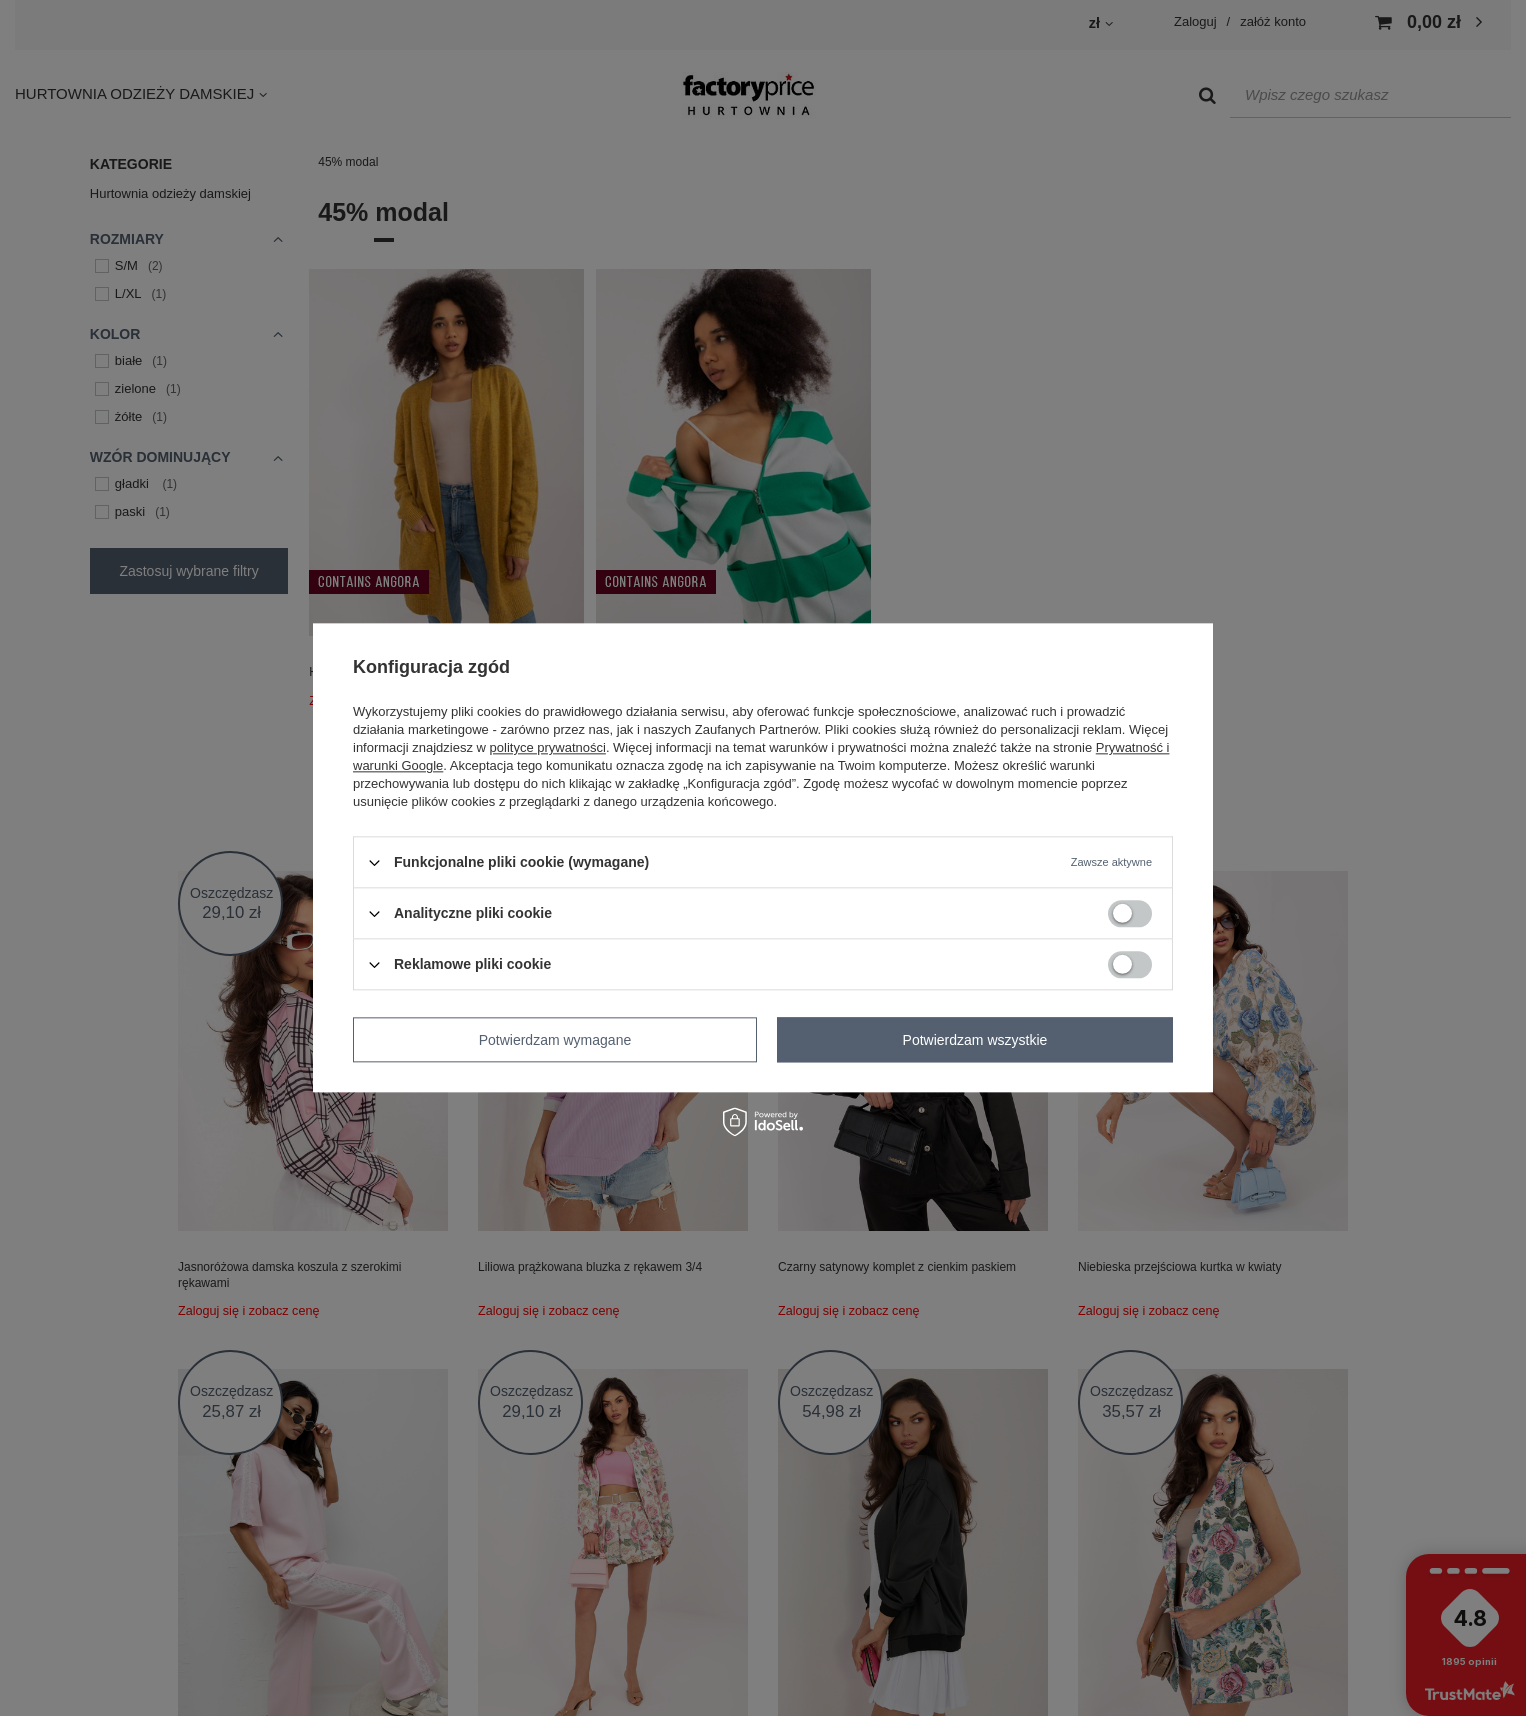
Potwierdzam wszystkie (975, 1040)
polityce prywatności (548, 747)
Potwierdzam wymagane (555, 1040)
